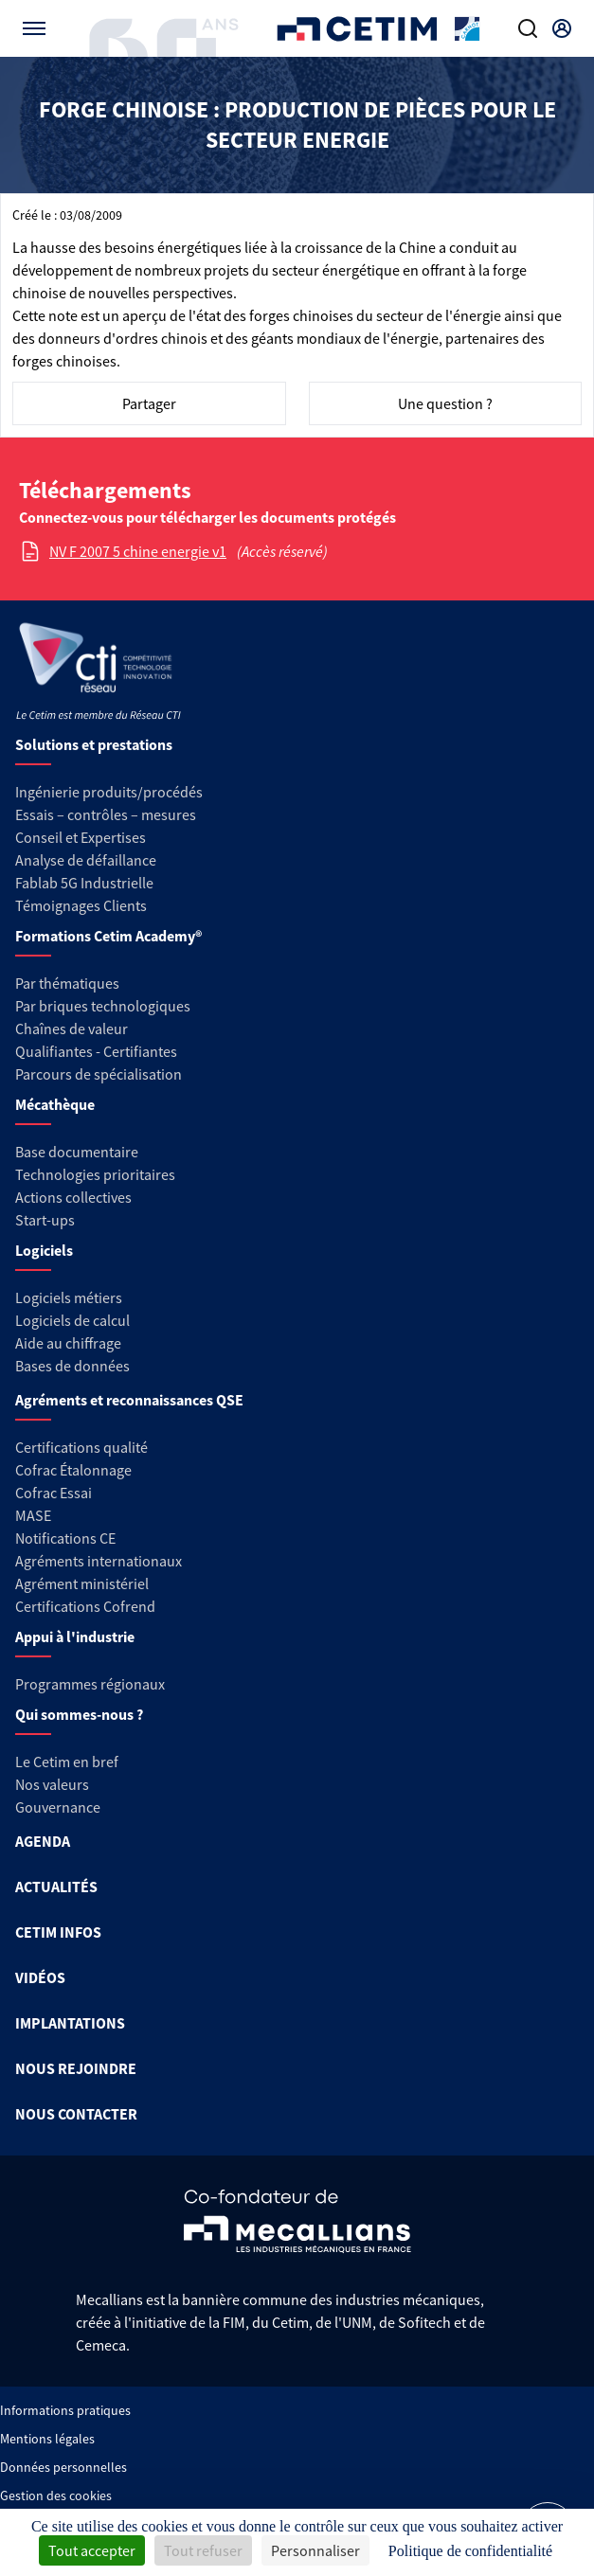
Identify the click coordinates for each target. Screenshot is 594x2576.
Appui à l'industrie (75, 1636)
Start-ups (45, 1219)
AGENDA (42, 1841)
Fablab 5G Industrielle (84, 882)
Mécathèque (55, 1104)
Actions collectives (73, 1197)
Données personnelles (63, 2467)
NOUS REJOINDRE (75, 2068)
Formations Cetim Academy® (108, 935)
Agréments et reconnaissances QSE (129, 1399)
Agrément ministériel (82, 1583)
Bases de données (72, 1365)
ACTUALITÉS (56, 1886)
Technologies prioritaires (95, 1174)
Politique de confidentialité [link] (470, 2551)
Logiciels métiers (68, 1297)
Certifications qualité (81, 1447)
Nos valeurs (52, 1784)
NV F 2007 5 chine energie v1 (137, 551)
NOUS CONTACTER (76, 2113)
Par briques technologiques (102, 1005)
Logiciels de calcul (72, 1320)
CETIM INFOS (58, 1932)
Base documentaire (76, 1151)
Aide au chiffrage (68, 1342)
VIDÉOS (40, 1977)
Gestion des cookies (56, 2495)
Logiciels (44, 1250)
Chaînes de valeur (71, 1028)
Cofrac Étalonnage (73, 1469)
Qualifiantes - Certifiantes (96, 1051)
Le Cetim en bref (66, 1761)
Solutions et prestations (93, 744)
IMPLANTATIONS (70, 2022)
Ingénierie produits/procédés (109, 791)
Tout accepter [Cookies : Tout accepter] (91, 2550)
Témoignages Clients (81, 905)
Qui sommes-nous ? (79, 1714)
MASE (33, 1515)
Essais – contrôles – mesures (105, 814)
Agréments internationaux (98, 1560)
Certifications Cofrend (85, 1606)
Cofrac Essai (53, 1492)
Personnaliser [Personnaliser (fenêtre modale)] (315, 2550)
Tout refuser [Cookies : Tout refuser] (203, 2550)
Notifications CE (65, 1538)
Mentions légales (47, 2438)
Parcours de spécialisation (98, 1073)
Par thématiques (67, 983)
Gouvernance (57, 1807)
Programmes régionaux (90, 1683)
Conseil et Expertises (80, 837)
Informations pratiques (65, 2410)
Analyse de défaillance (85, 859)
